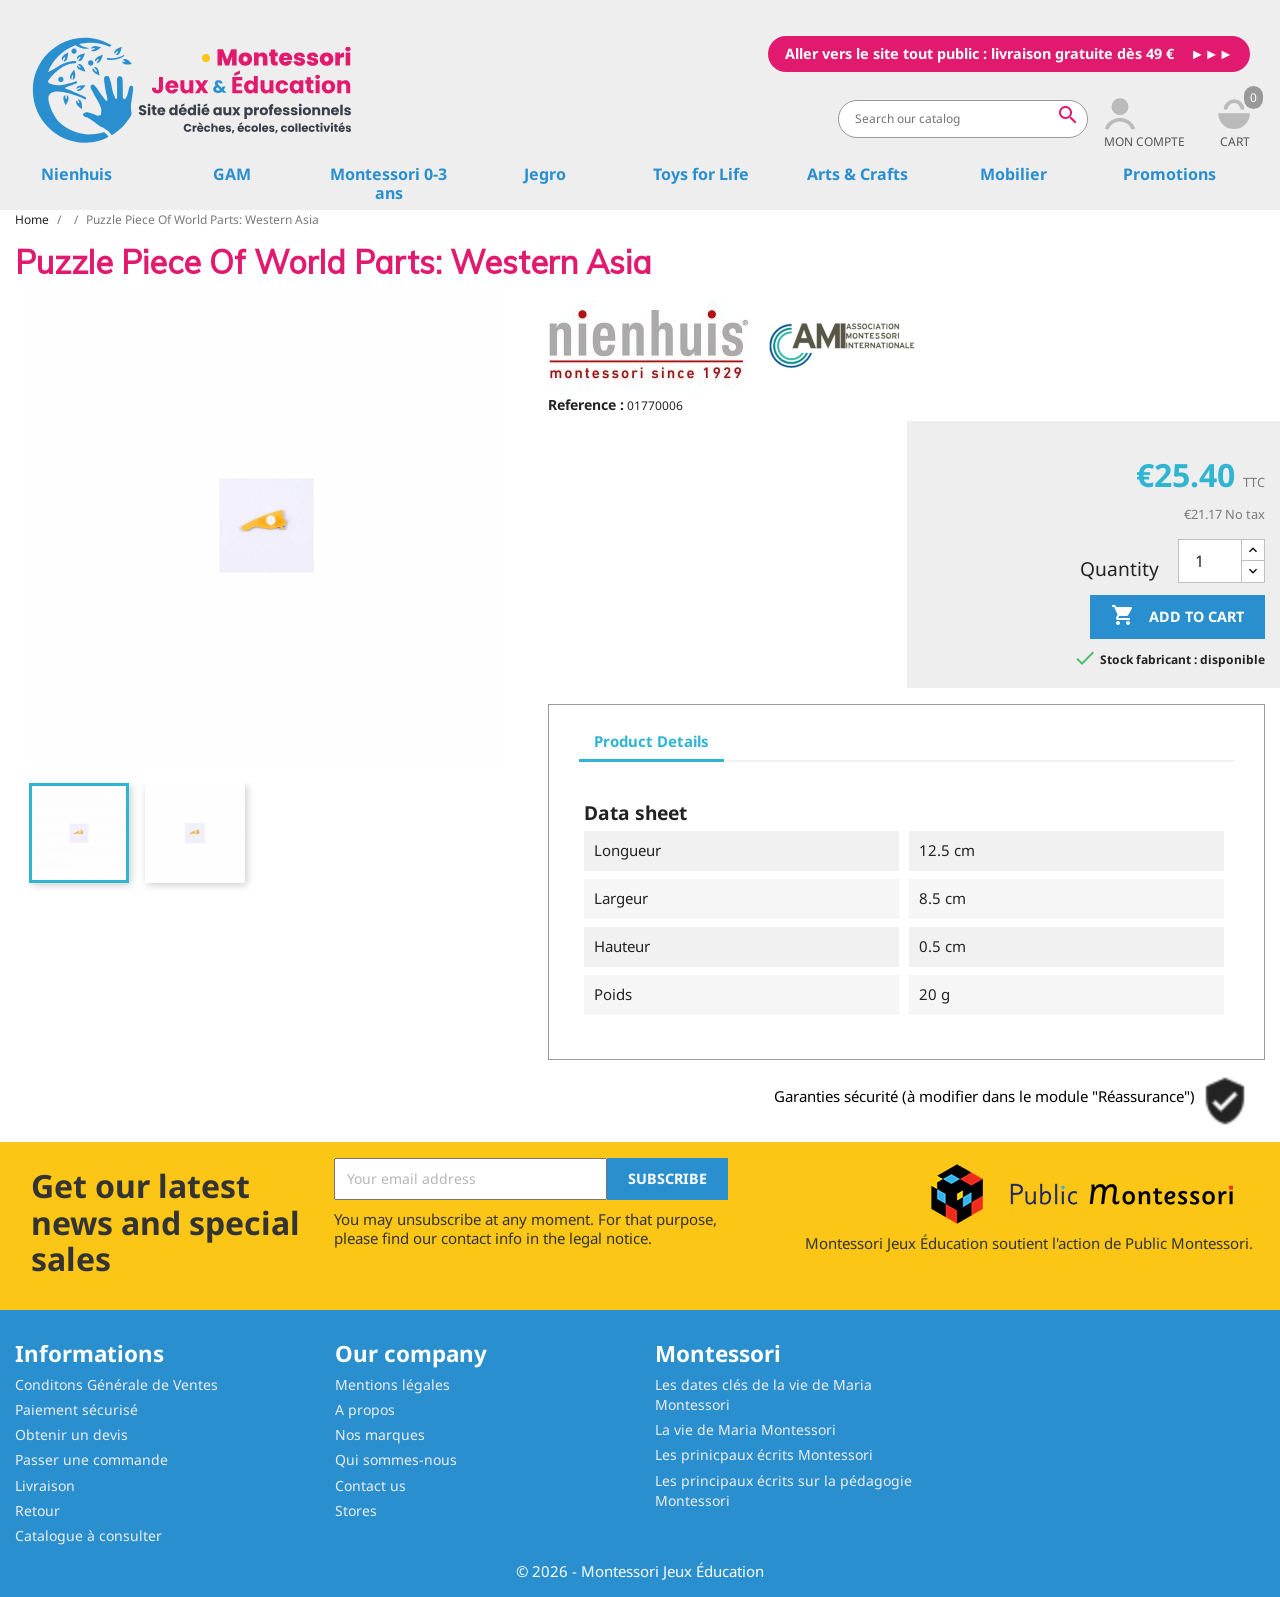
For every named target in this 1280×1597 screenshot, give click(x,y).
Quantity (1119, 569)
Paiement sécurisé (76, 1409)
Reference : (586, 404)
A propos (365, 1409)
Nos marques (380, 1434)
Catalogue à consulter (88, 1535)
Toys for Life (701, 174)
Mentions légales (392, 1384)
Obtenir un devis (71, 1434)
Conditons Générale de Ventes (116, 1384)
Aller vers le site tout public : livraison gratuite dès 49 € (979, 53)
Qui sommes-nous (396, 1459)
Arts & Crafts (857, 174)
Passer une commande (91, 1459)
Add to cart (1177, 616)
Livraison (45, 1485)
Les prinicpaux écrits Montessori (764, 1454)
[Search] (963, 119)
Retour (37, 1510)
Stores (356, 1510)
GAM (232, 174)
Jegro (545, 174)
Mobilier (1013, 174)
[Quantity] (1210, 561)
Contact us (370, 1485)
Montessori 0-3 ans (388, 183)
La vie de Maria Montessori (745, 1429)
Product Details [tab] (651, 741)
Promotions (1169, 174)
